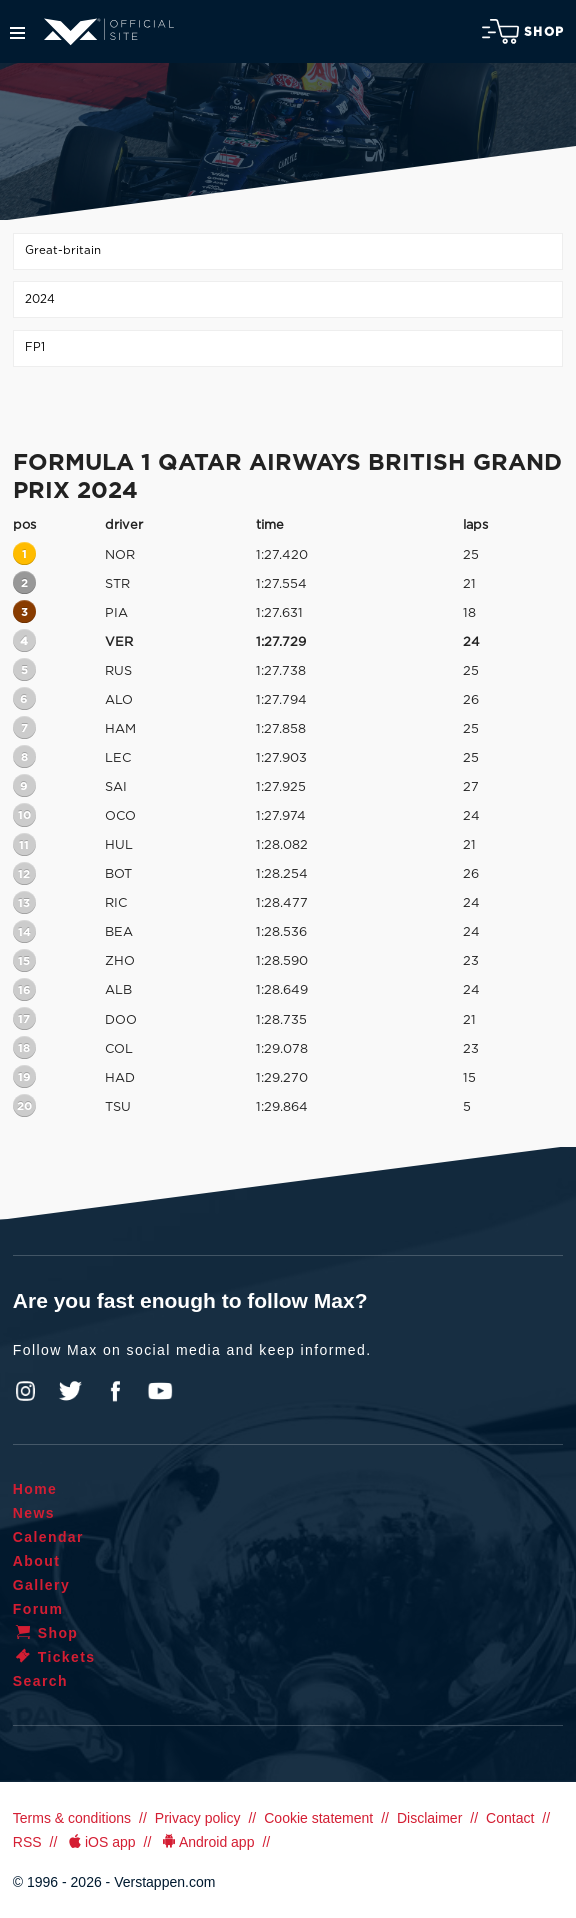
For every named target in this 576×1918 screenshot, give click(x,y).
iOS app (100, 1842)
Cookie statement (318, 1818)
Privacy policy (198, 1818)
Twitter (71, 1391)
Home (35, 1489)
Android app (206, 1842)
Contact (510, 1818)
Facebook (115, 1391)
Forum (38, 1609)
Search (40, 1681)
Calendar (48, 1537)
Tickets (54, 1657)
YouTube (160, 1391)
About (36, 1561)
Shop (523, 31)
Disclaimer (429, 1818)
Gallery (41, 1585)
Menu (17, 33)
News (34, 1513)
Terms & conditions (72, 1818)
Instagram (26, 1391)
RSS (27, 1842)
